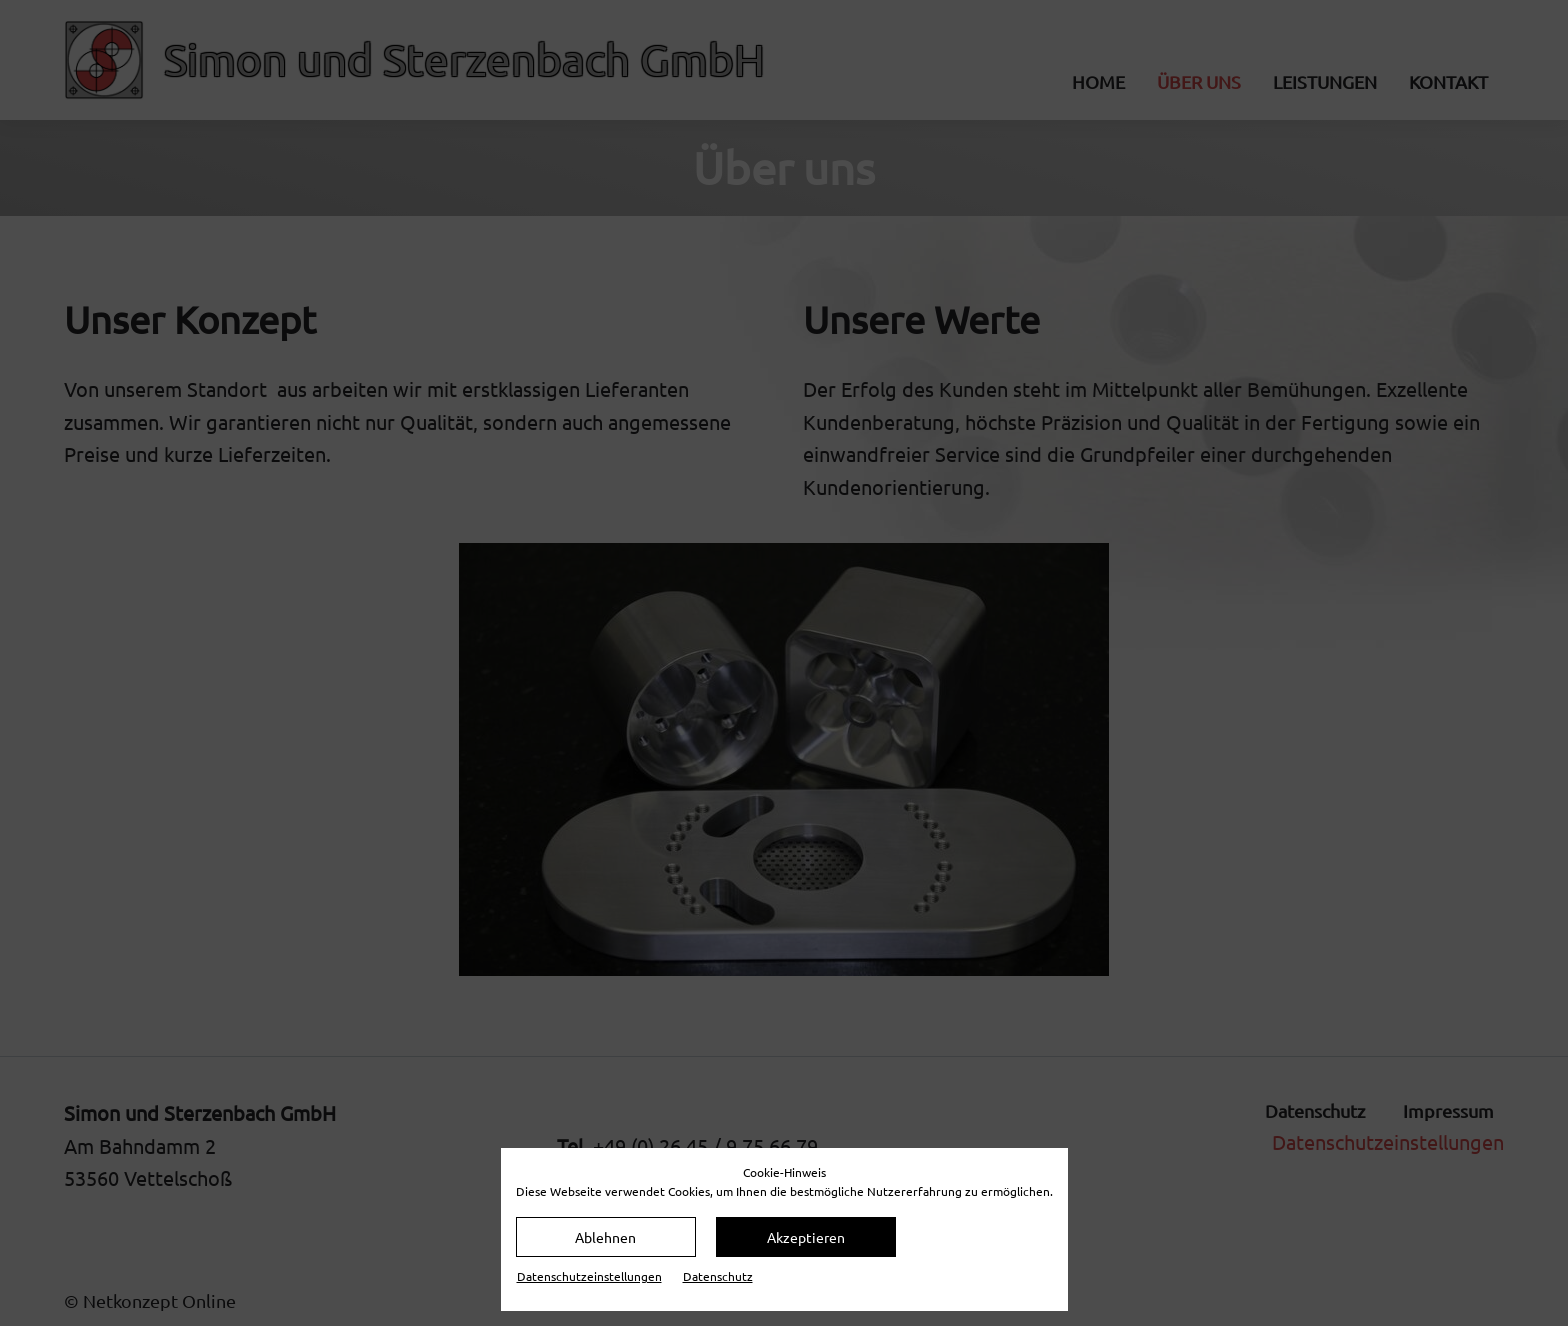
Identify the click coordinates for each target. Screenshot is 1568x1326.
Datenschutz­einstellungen (589, 1276)
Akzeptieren (806, 1237)
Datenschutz (718, 1276)
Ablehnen (605, 1237)
